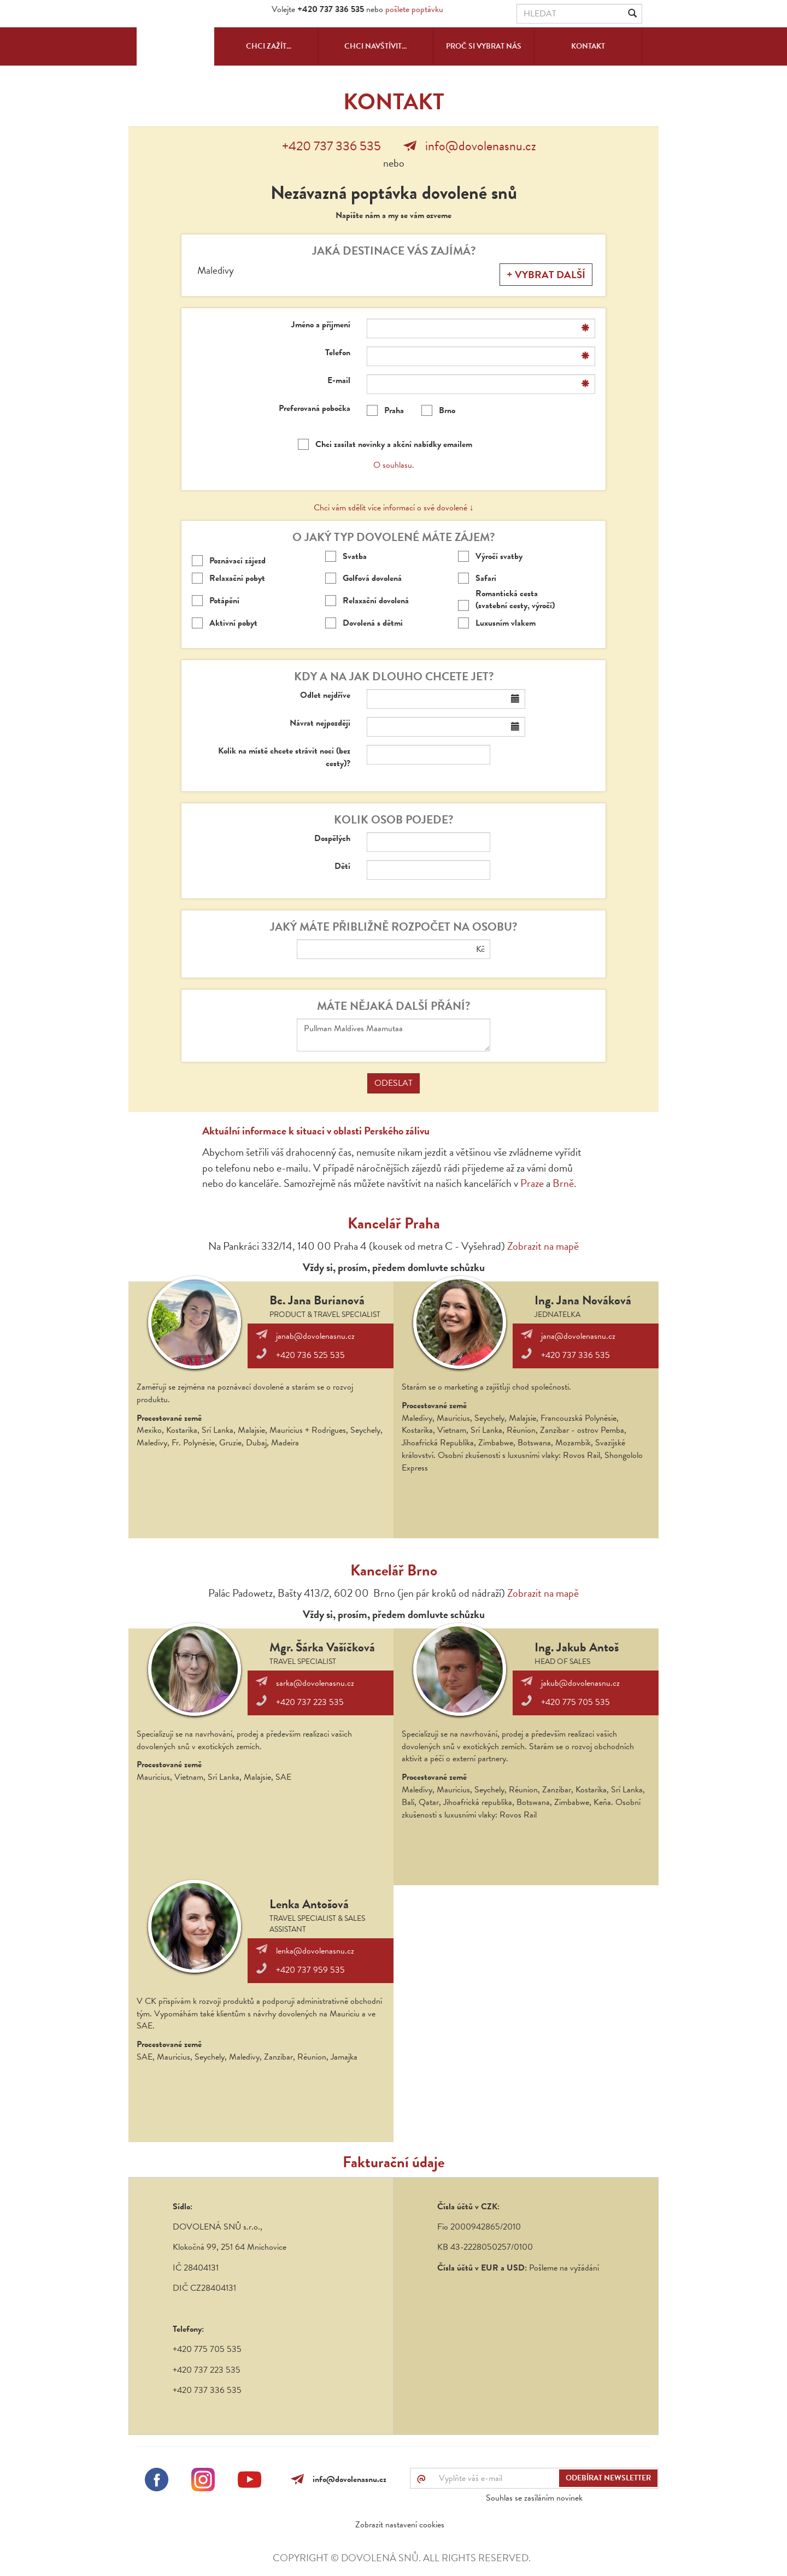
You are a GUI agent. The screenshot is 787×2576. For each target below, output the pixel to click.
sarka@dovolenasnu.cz (315, 1683)
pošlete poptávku (414, 9)
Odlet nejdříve (325, 695)
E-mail (338, 380)
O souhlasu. (393, 465)
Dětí (342, 866)
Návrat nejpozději (320, 723)
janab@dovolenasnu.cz (315, 1336)
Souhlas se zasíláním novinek (534, 2497)
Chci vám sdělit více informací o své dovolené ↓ (394, 507)
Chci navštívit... (375, 46)
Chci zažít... (268, 46)
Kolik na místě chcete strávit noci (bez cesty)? (284, 757)
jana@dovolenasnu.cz (578, 1336)
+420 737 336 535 (331, 146)
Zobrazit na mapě (543, 1246)
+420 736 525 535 (310, 1355)
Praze (532, 1183)
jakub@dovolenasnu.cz (580, 1683)
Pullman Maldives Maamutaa (393, 1035)
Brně (563, 1183)
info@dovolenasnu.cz (480, 146)
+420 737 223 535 (310, 1702)
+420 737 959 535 (310, 1970)
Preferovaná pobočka (314, 408)
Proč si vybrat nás (483, 46)
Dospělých (332, 838)
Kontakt (588, 46)
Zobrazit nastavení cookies (399, 2524)
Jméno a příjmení (320, 325)
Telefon (337, 352)
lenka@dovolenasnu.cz (315, 1950)
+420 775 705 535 (575, 1702)
